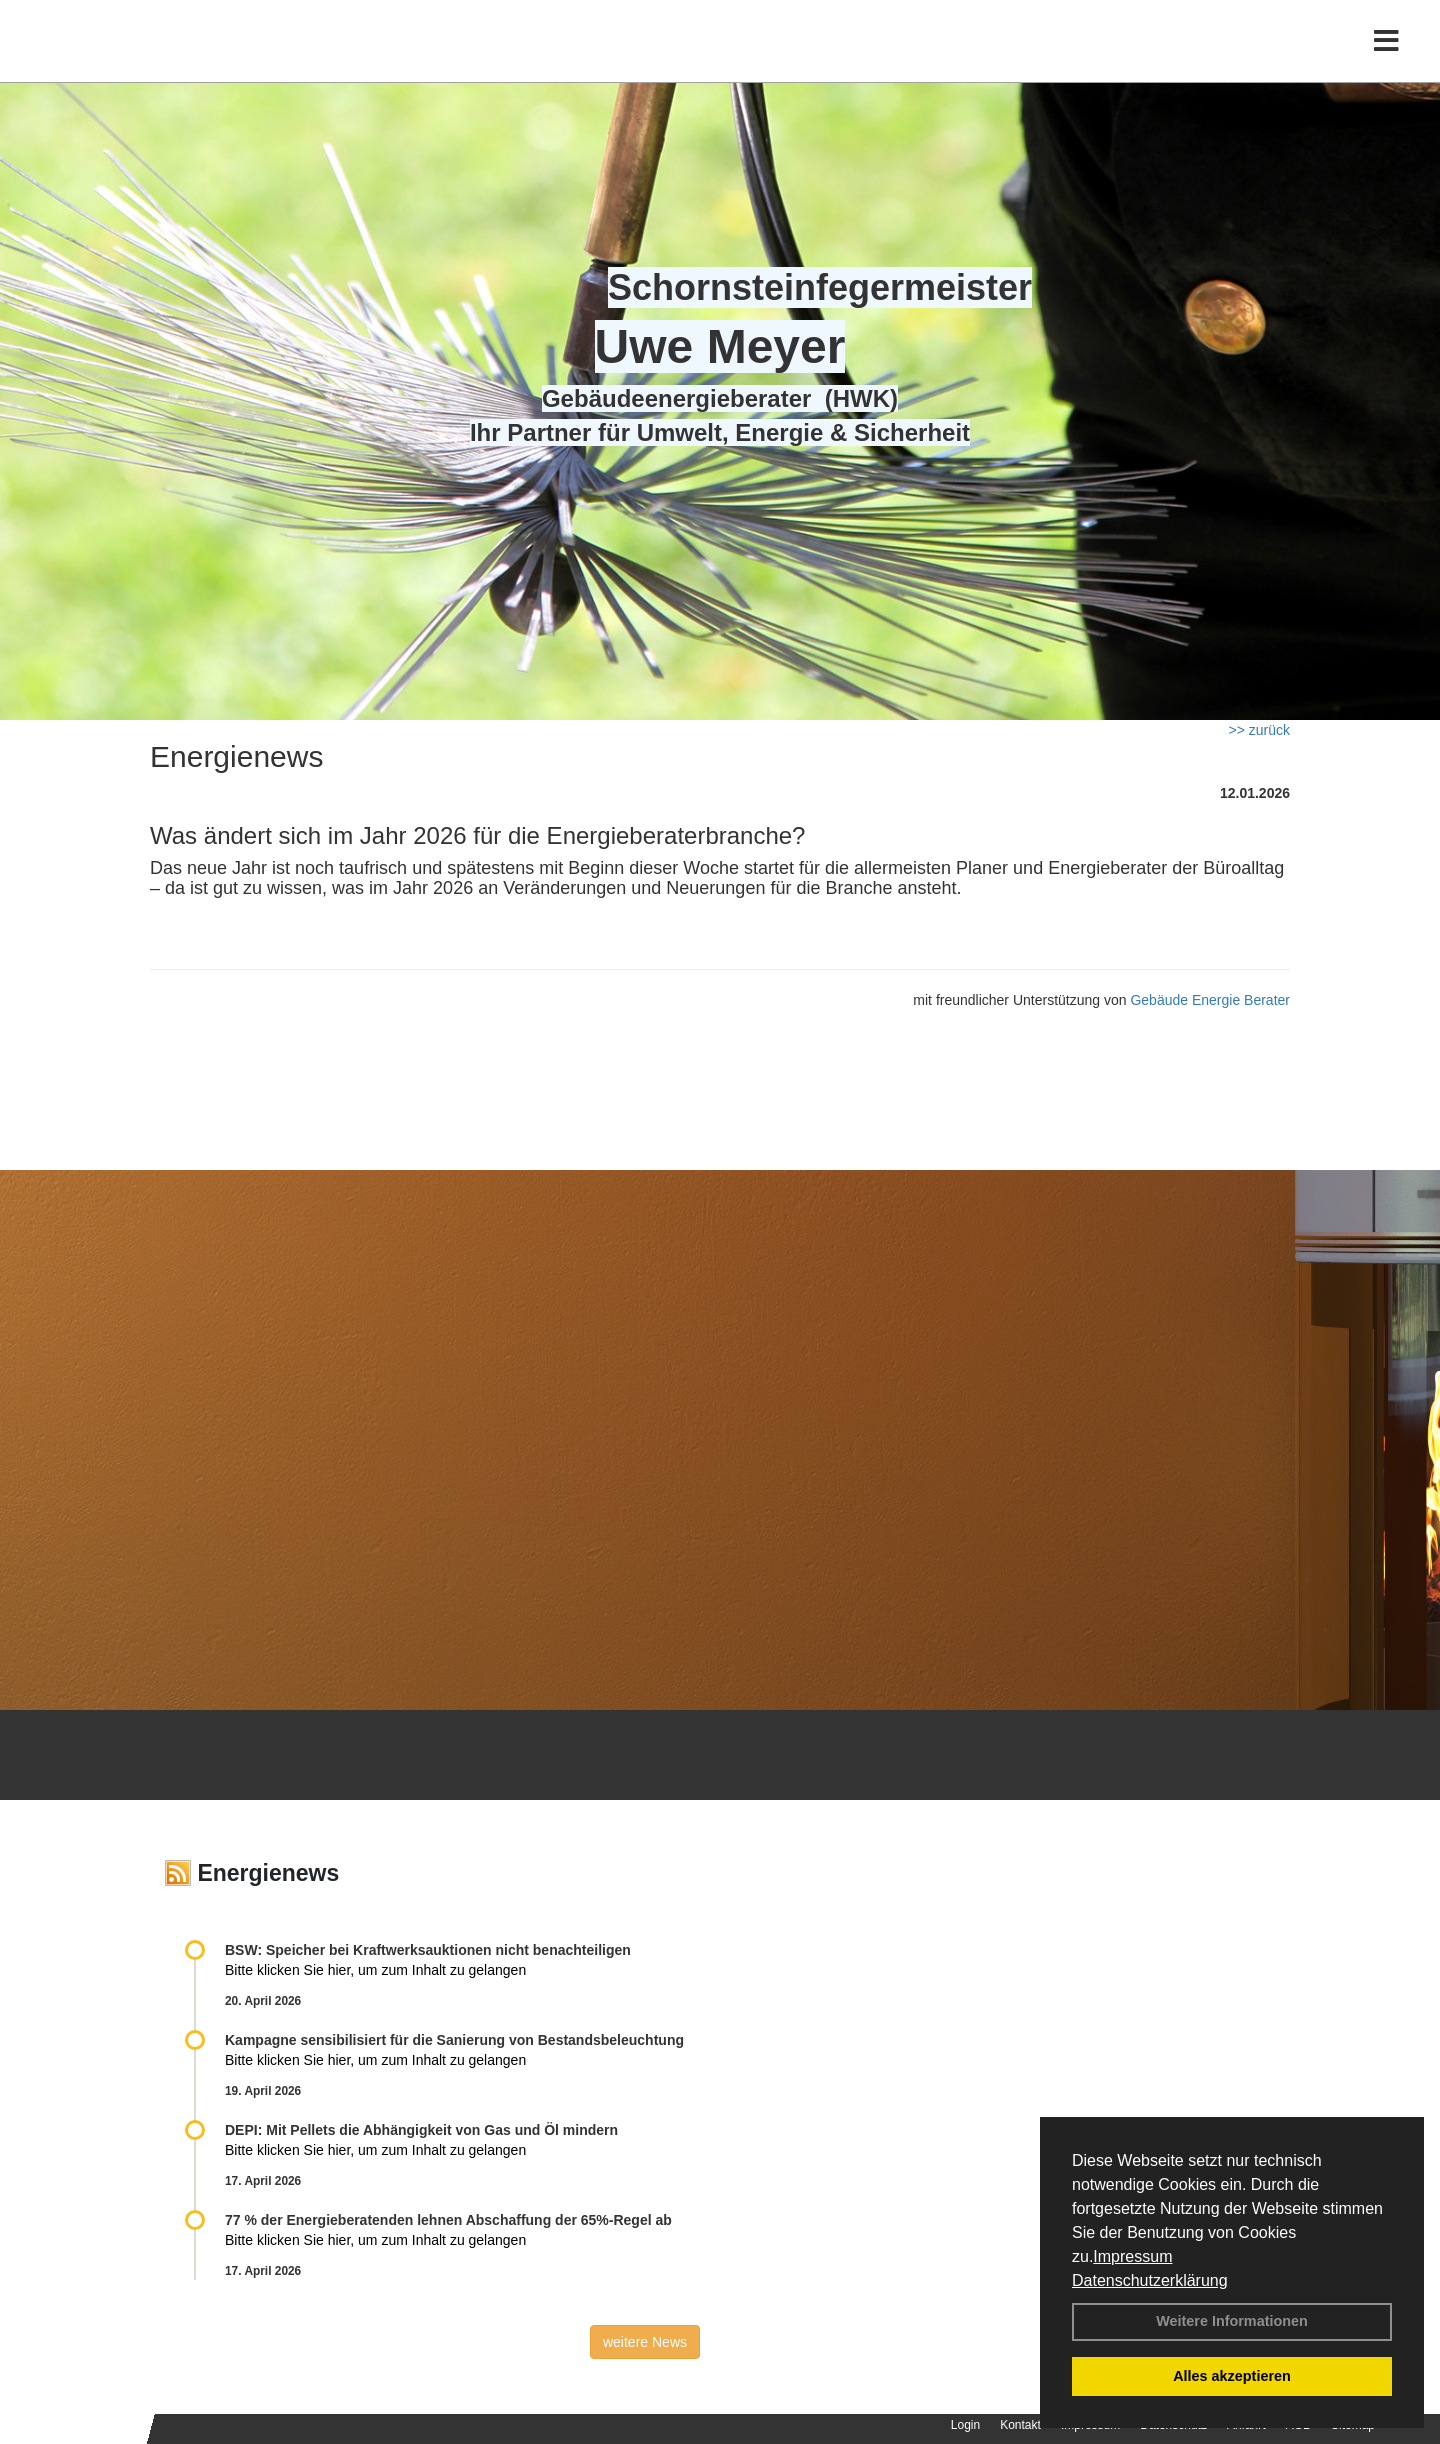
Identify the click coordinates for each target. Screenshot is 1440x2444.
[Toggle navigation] (1386, 57)
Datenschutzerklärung (1150, 2280)
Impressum (1132, 2256)
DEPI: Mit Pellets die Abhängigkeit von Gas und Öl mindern (431, 2130)
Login (965, 2425)
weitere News (645, 2342)
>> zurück (1259, 730)
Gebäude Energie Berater (1210, 1000)
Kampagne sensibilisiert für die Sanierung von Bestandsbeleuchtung (454, 2040)
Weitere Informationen (1232, 2321)
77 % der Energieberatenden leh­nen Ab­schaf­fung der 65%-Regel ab (448, 2220)
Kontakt (1020, 2425)
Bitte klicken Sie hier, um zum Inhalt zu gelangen (375, 1970)
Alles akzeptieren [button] (1232, 2376)
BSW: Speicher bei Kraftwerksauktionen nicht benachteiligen (428, 1950)
